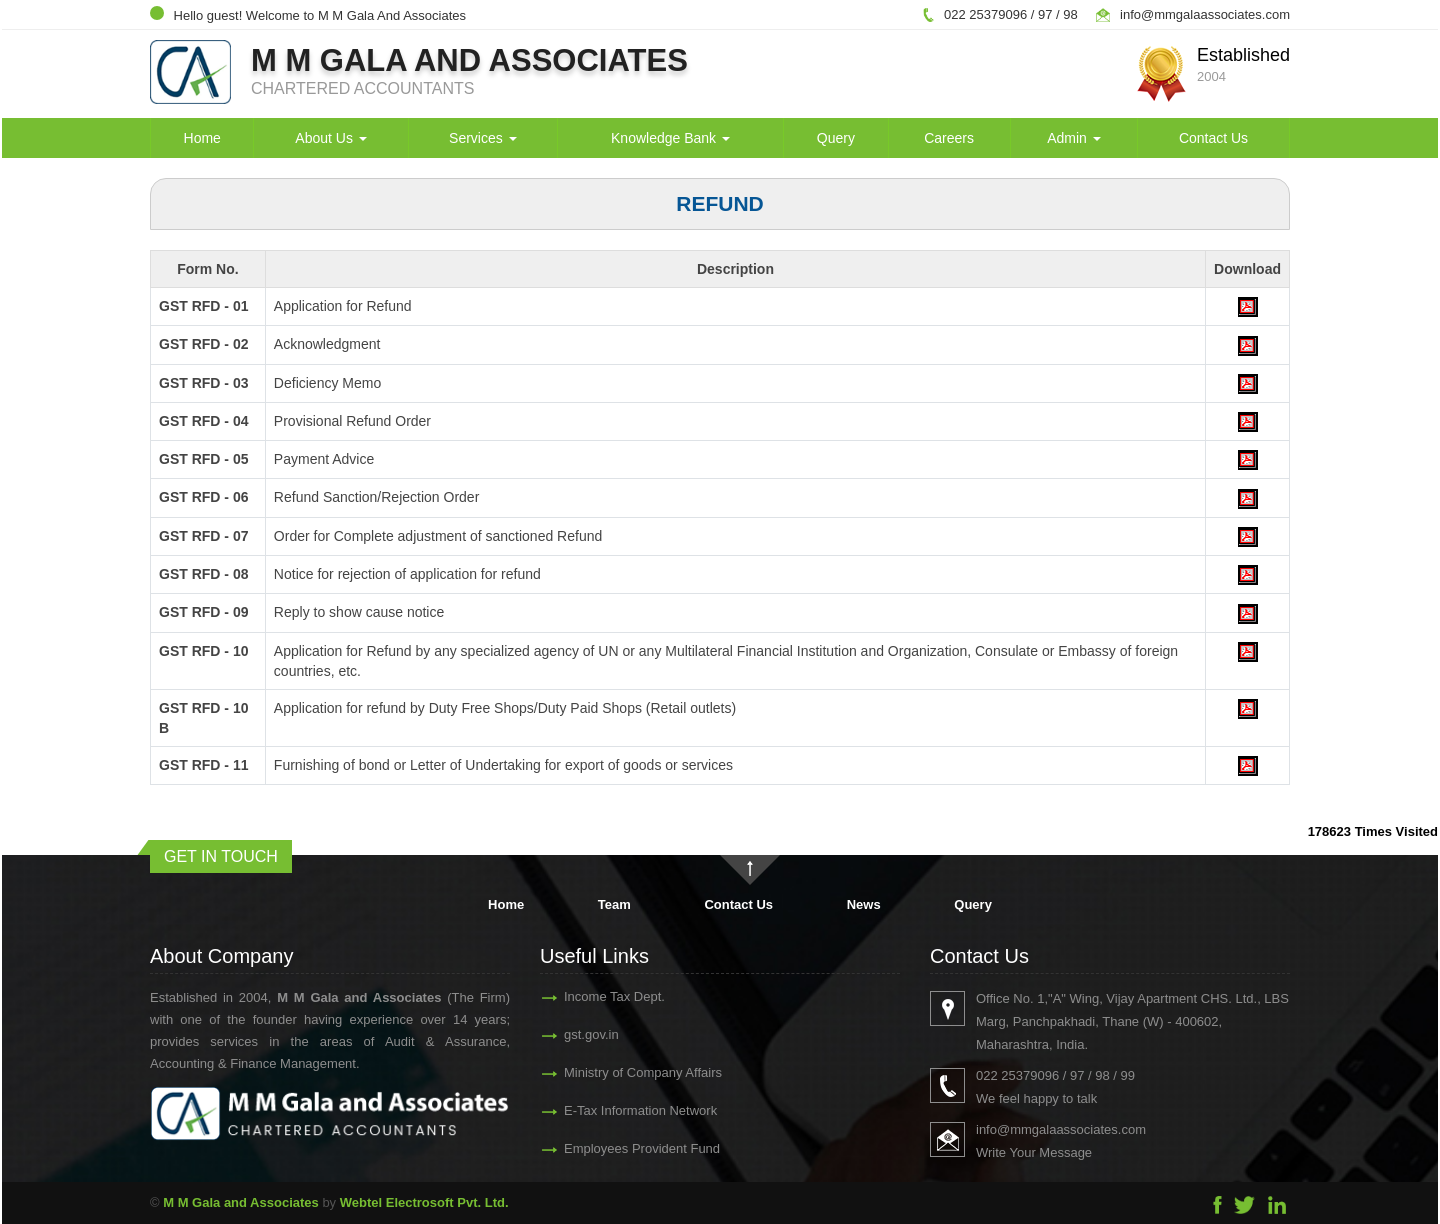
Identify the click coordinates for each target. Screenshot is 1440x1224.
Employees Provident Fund (624, 1148)
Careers (949, 138)
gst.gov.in (573, 1034)
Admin (1074, 138)
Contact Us (1213, 138)
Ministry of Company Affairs (625, 1072)
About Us (330, 138)
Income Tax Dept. (596, 996)
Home (202, 138)
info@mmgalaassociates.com (1205, 14)
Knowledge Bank (670, 138)
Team (614, 904)
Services (483, 138)
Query (836, 138)
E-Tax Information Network (622, 1110)
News (864, 904)
